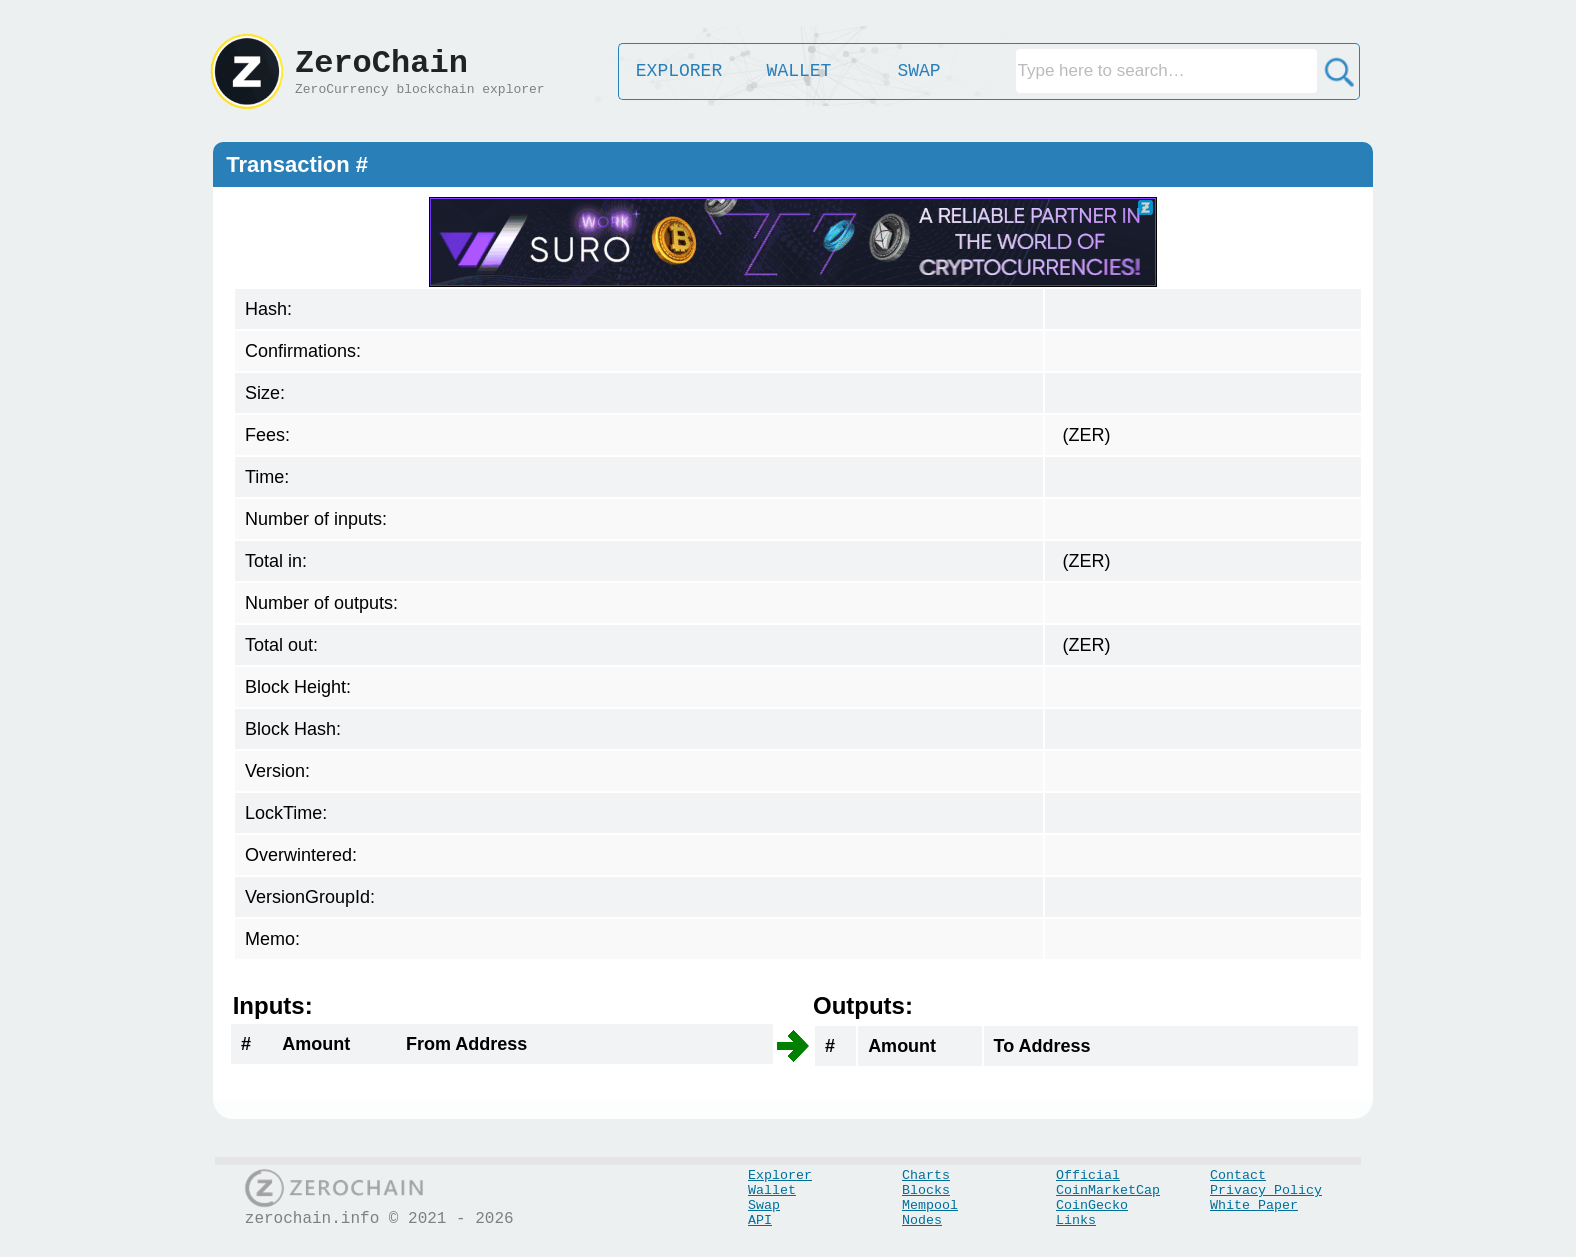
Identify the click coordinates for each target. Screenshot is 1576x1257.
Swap (764, 1205)
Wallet (772, 1190)
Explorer (780, 1175)
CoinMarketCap (1108, 1190)
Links (1076, 1220)
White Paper (1254, 1205)
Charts (926, 1175)
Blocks (926, 1190)
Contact (1238, 1175)
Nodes (922, 1220)
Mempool (930, 1205)
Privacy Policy (1266, 1190)
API (760, 1220)
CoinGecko (1092, 1205)
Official (1088, 1175)
